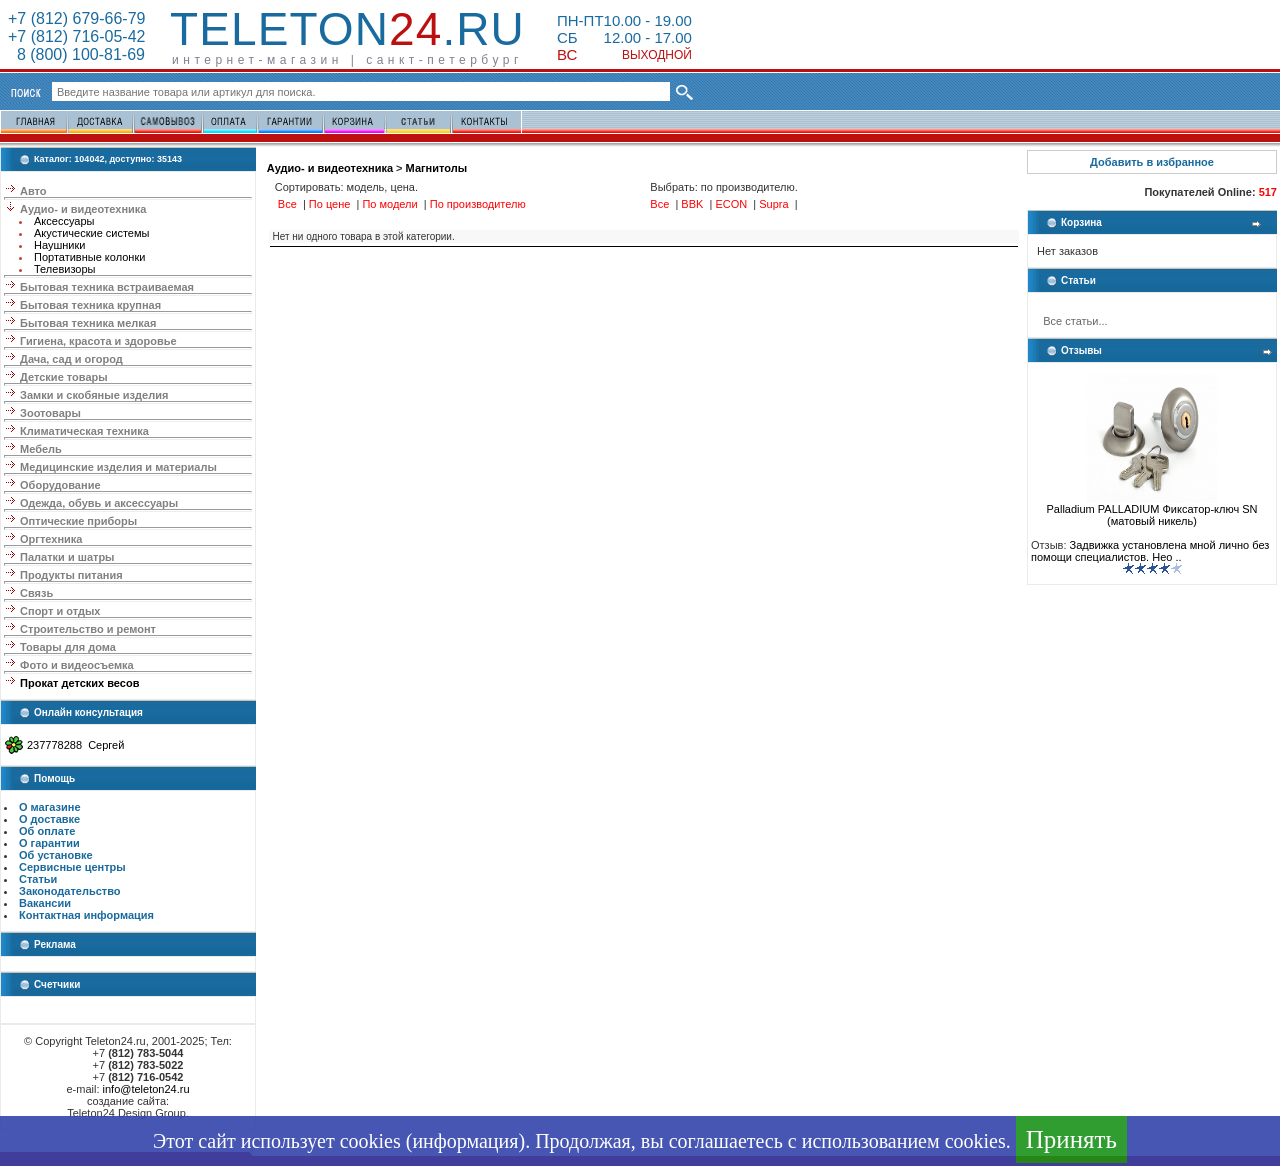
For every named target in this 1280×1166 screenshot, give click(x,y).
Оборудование (60, 485)
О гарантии (49, 843)
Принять (1071, 1139)
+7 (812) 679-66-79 (76, 18)
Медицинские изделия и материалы (118, 467)
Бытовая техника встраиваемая (107, 287)
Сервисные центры (72, 867)
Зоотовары (50, 413)
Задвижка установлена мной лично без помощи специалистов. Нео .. (1150, 551)
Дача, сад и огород (71, 359)
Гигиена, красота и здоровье (98, 341)
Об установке (56, 855)
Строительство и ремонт (88, 629)
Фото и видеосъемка (77, 665)
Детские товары (64, 377)
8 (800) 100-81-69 (76, 54)
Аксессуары (64, 221)
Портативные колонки (89, 257)
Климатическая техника (84, 431)
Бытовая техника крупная (90, 305)
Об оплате (47, 831)
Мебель (41, 449)
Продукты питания (71, 575)
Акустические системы (91, 233)
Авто (33, 191)
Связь (36, 593)
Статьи (38, 879)
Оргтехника (51, 539)
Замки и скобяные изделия (94, 395)
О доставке (49, 819)
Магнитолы (436, 168)
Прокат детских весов (79, 683)
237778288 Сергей (75, 745)
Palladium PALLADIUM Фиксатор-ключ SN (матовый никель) (1151, 510)
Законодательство (70, 891)
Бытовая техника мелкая (88, 323)
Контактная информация (86, 915)
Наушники (59, 245)
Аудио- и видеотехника (83, 209)
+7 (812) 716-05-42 (76, 36)
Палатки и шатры (67, 557)
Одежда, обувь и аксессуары (99, 503)
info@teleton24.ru (146, 1089)
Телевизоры (64, 269)
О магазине (50, 807)
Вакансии (45, 903)
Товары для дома (68, 647)
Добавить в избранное (1152, 162)
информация (465, 1141)
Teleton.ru (347, 29)
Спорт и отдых (60, 611)
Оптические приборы (78, 521)
